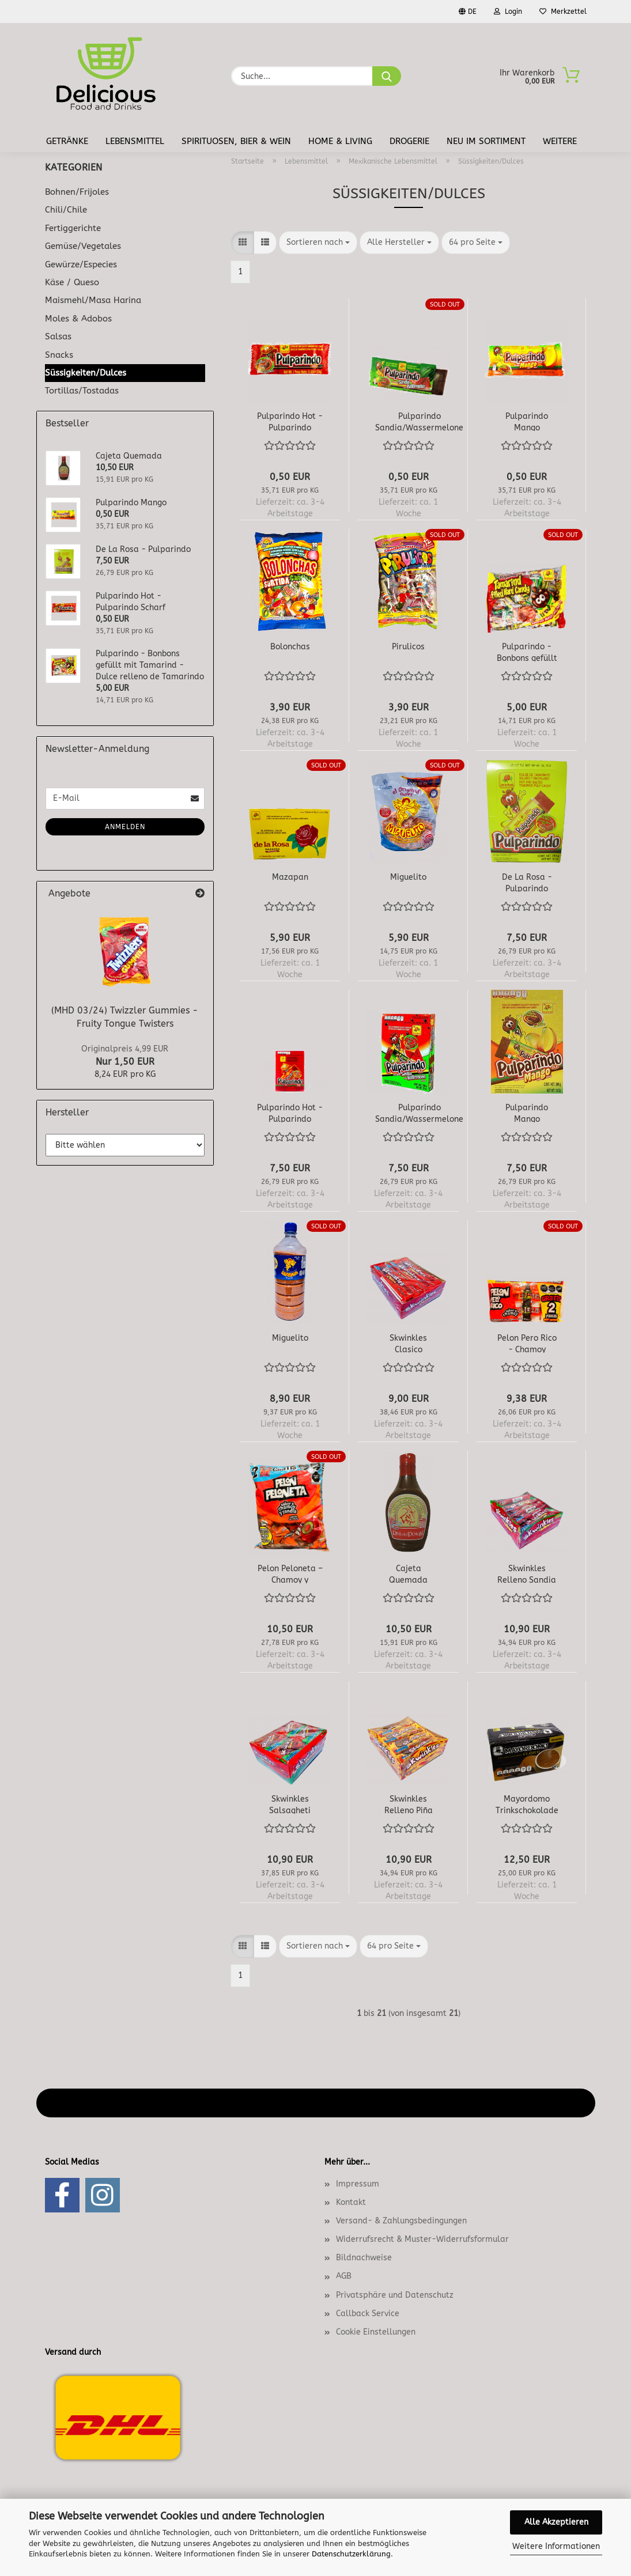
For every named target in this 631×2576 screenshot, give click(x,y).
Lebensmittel (134, 141)
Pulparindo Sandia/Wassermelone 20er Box (419, 1112)
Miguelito (408, 877)
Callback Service (367, 2313)
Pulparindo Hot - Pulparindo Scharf (290, 421)
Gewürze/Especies (81, 264)
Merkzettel (563, 11)
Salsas (58, 336)
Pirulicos (408, 647)
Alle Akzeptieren (556, 2522)
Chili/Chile (66, 210)
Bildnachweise (364, 2258)
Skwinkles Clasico (408, 1343)
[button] (242, 242)
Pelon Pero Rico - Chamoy (527, 1343)
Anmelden (125, 827)
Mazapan (290, 877)
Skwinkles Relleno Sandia (526, 1573)
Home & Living (340, 141)
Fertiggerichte (73, 228)
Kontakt (351, 2202)
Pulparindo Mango (526, 421)
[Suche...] (386, 76)
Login (508, 11)
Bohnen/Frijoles (77, 192)
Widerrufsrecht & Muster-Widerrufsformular (422, 2239)
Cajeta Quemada (408, 1573)
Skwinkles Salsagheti (290, 1804)
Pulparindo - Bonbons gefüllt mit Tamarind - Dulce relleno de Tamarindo (527, 651)
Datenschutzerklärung (351, 2553)
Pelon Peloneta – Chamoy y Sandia (290, 1573)
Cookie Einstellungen (375, 2332)
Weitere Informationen (556, 2546)
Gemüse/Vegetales (83, 246)
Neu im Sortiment (486, 141)
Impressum (357, 2184)
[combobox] (318, 242)
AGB (344, 2276)
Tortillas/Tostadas (82, 390)
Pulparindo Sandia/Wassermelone (419, 421)
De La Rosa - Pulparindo (527, 882)
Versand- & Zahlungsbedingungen (401, 2221)
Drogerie (409, 141)
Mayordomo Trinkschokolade (527, 1804)
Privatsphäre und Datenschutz (395, 2295)
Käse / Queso (72, 282)
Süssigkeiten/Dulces (85, 373)
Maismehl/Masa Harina (93, 300)
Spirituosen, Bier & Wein (236, 141)
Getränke (67, 141)
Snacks (59, 355)
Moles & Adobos (78, 318)
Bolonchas (290, 647)
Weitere (560, 141)
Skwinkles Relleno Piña (408, 1804)
